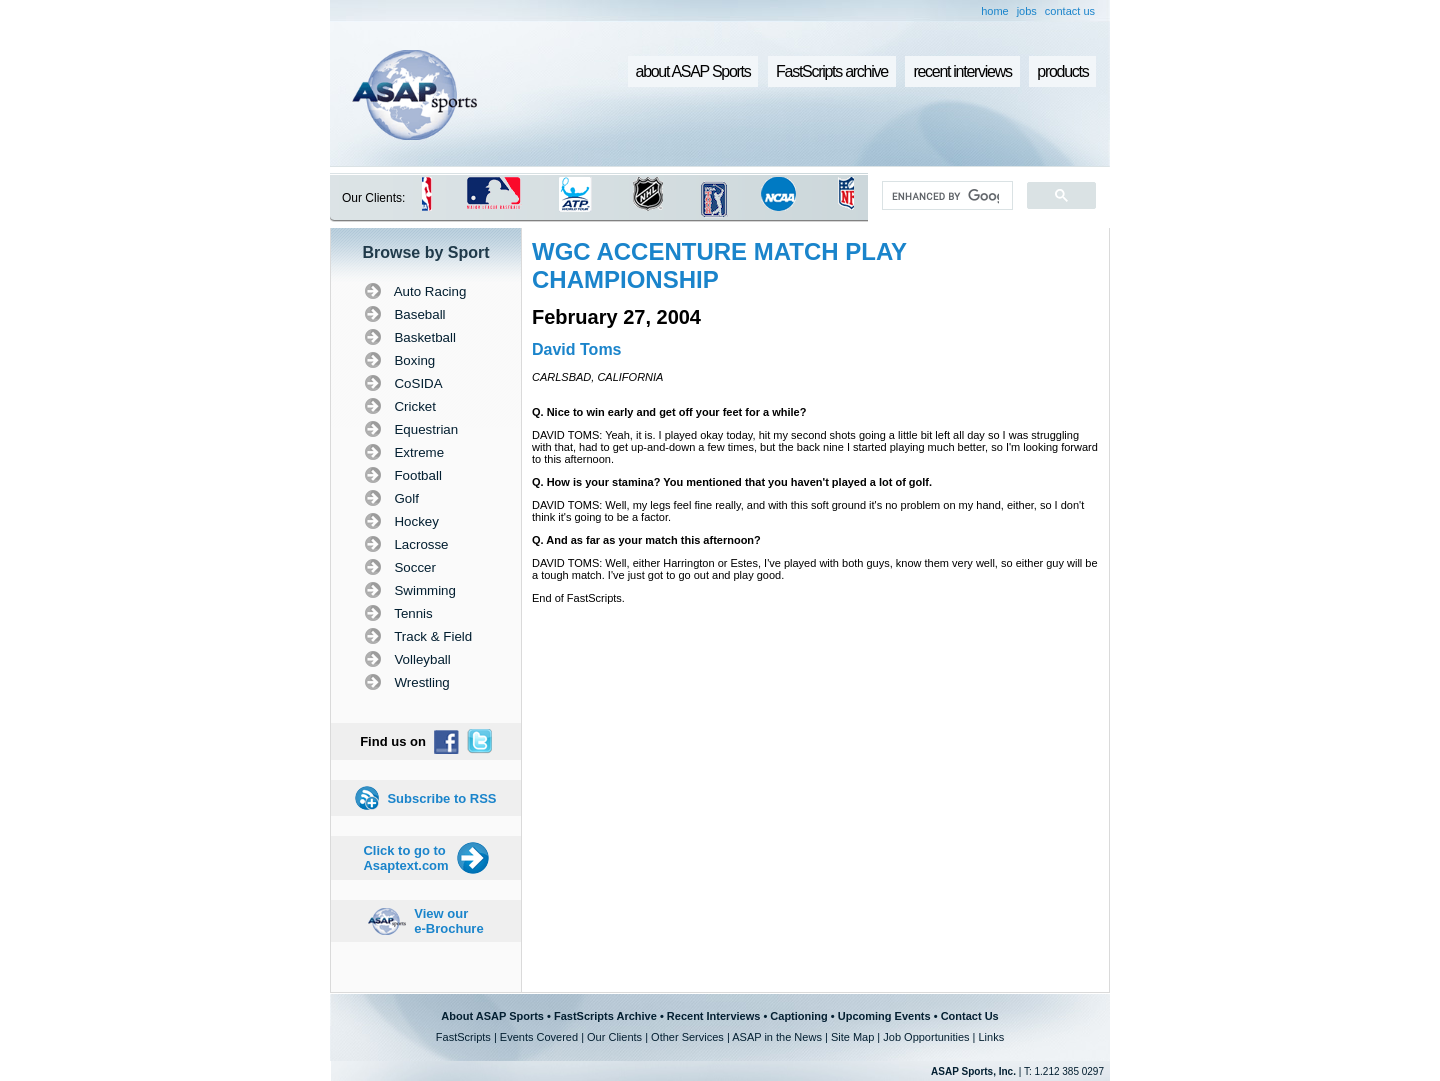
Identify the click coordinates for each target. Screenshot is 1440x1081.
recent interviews (962, 71)
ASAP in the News (777, 1037)
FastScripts (463, 1037)
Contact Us (970, 1016)
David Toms (577, 349)
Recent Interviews (714, 1016)
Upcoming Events (884, 1016)
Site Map (852, 1037)
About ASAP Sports (492, 1016)
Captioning (798, 1016)
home (995, 11)
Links (991, 1037)
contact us (1070, 11)
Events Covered (539, 1037)
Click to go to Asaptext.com (405, 858)
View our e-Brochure (448, 921)
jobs (1027, 11)
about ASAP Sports (693, 71)
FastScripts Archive (605, 1016)
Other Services (687, 1037)
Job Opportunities (926, 1037)
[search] (945, 196)
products (1062, 71)
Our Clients (614, 1037)
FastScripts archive (832, 71)
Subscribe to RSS (441, 798)
